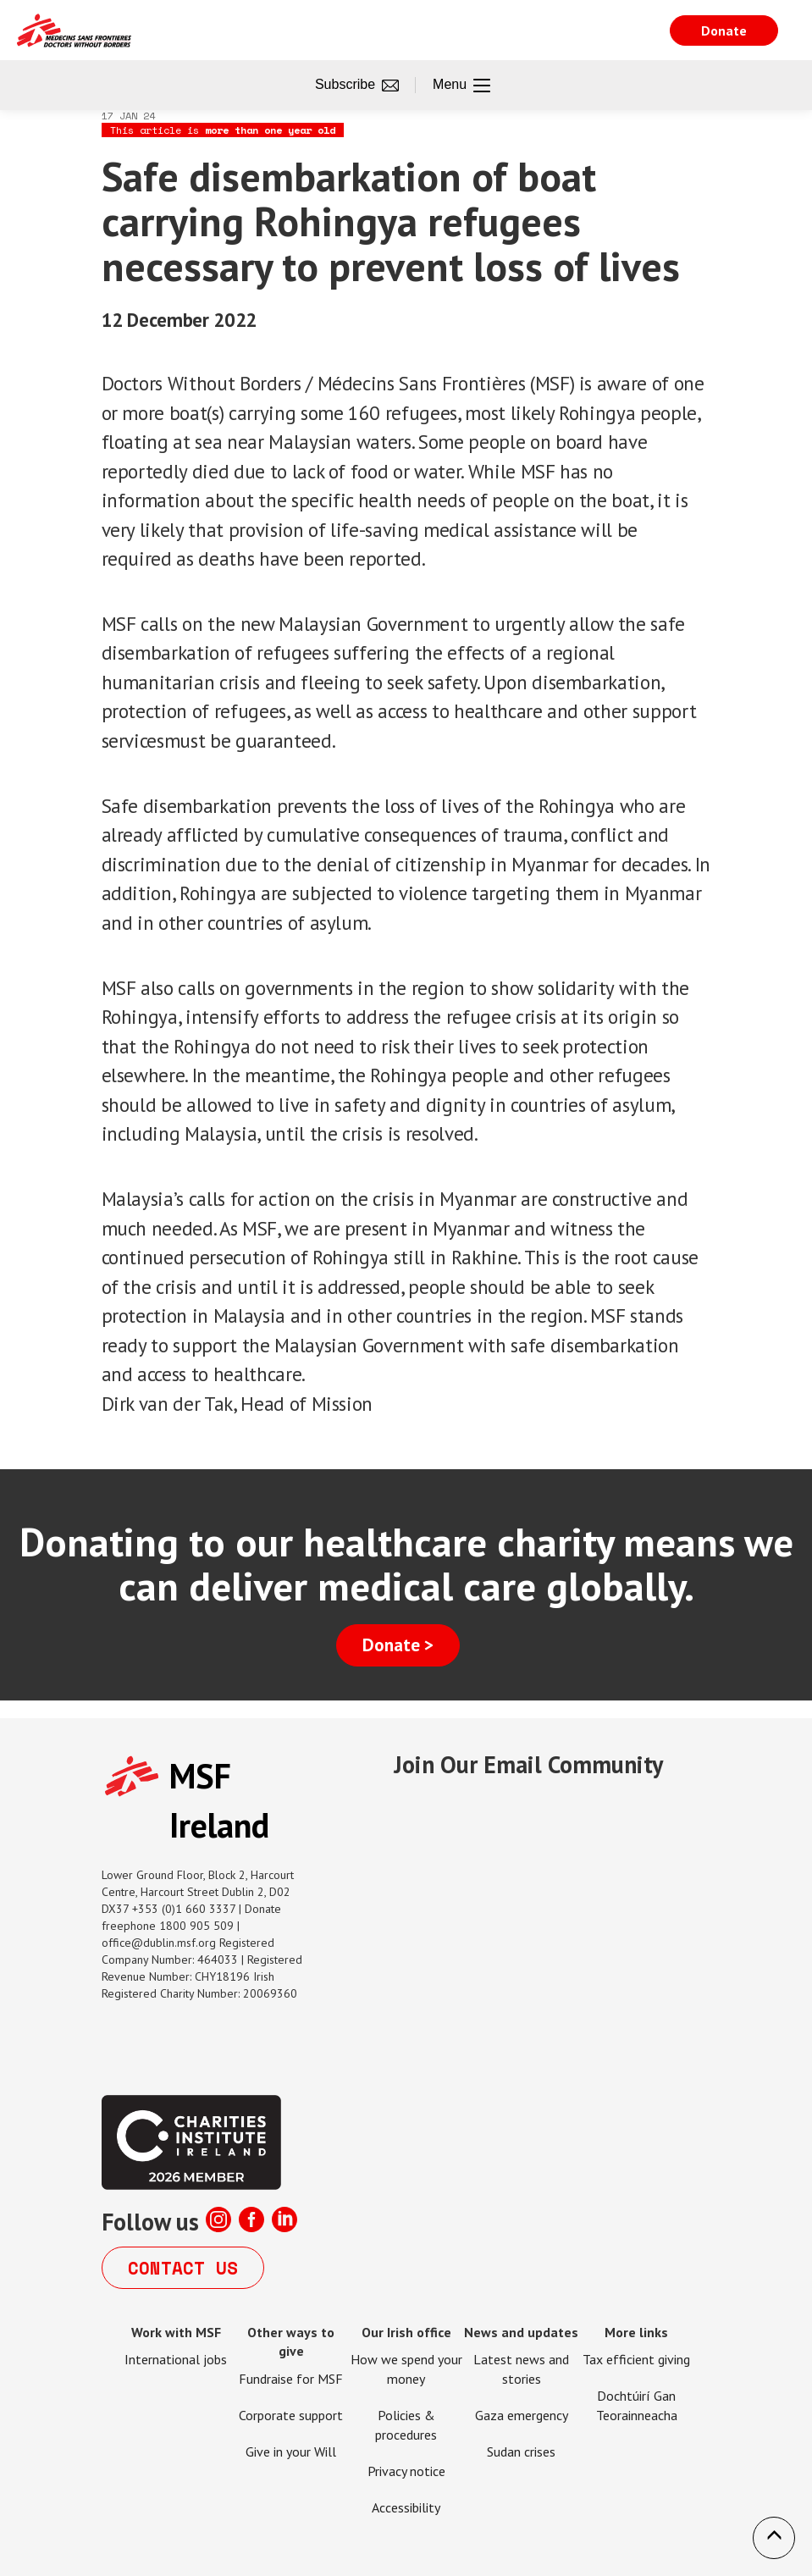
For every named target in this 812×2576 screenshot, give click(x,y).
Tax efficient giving (636, 2359)
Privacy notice (406, 2471)
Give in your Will (291, 2451)
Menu (461, 85)
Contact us (183, 2267)
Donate (724, 30)
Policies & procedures (406, 2425)
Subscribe (357, 85)
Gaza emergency (521, 2415)
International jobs (175, 2359)
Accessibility (406, 2507)
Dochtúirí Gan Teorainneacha (636, 2405)
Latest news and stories (521, 2369)
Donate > (398, 1644)
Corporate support (291, 2415)
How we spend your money (406, 2369)
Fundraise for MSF (291, 2378)
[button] (774, 2538)
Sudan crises (521, 2451)
